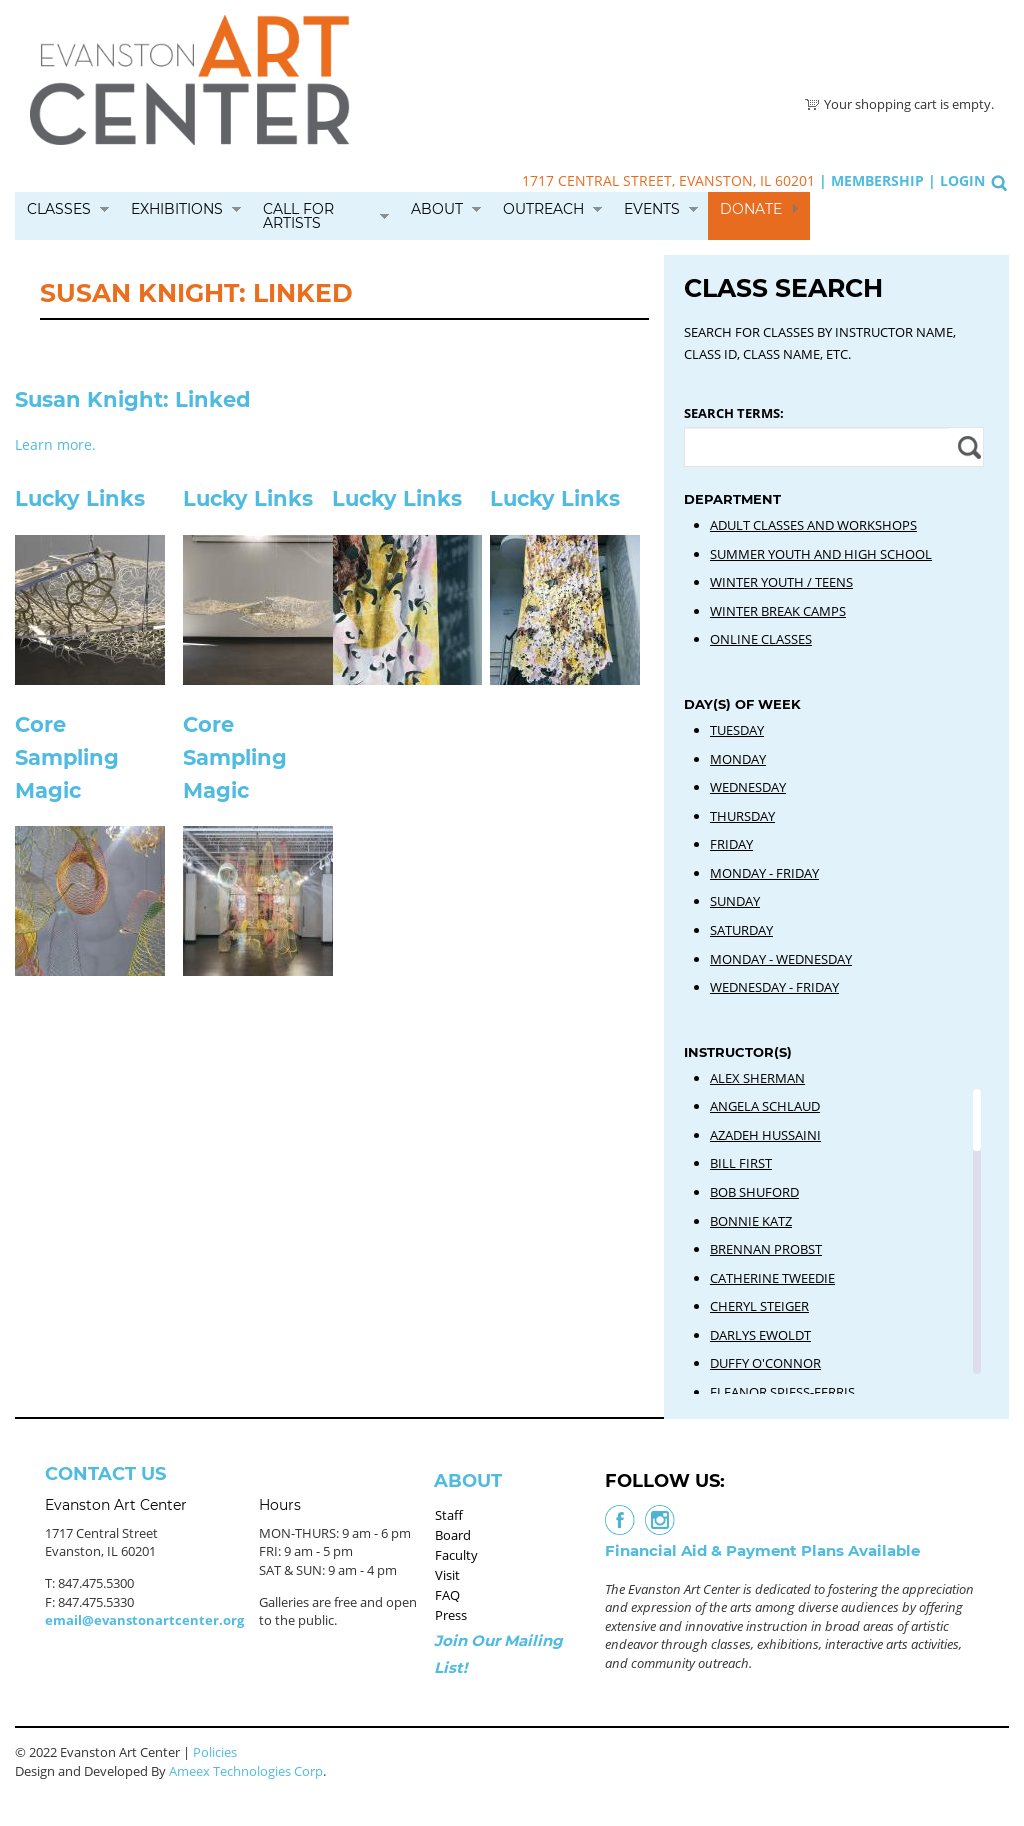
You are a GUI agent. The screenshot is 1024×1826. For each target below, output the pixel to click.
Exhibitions (177, 209)
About (437, 209)
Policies (215, 1752)
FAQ (447, 1595)
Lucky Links (80, 498)
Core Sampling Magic (67, 757)
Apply (966, 447)
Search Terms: (734, 413)
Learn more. (55, 444)
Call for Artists (298, 216)
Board (453, 1535)
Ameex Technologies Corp (246, 1771)
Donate (751, 209)
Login (962, 180)
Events (652, 209)
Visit (447, 1575)
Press (451, 1615)
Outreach (543, 209)
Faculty (456, 1555)
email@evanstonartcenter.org (144, 1620)
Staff (449, 1515)
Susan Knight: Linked (133, 399)
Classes (59, 209)
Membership (877, 180)
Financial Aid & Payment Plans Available (762, 1550)
